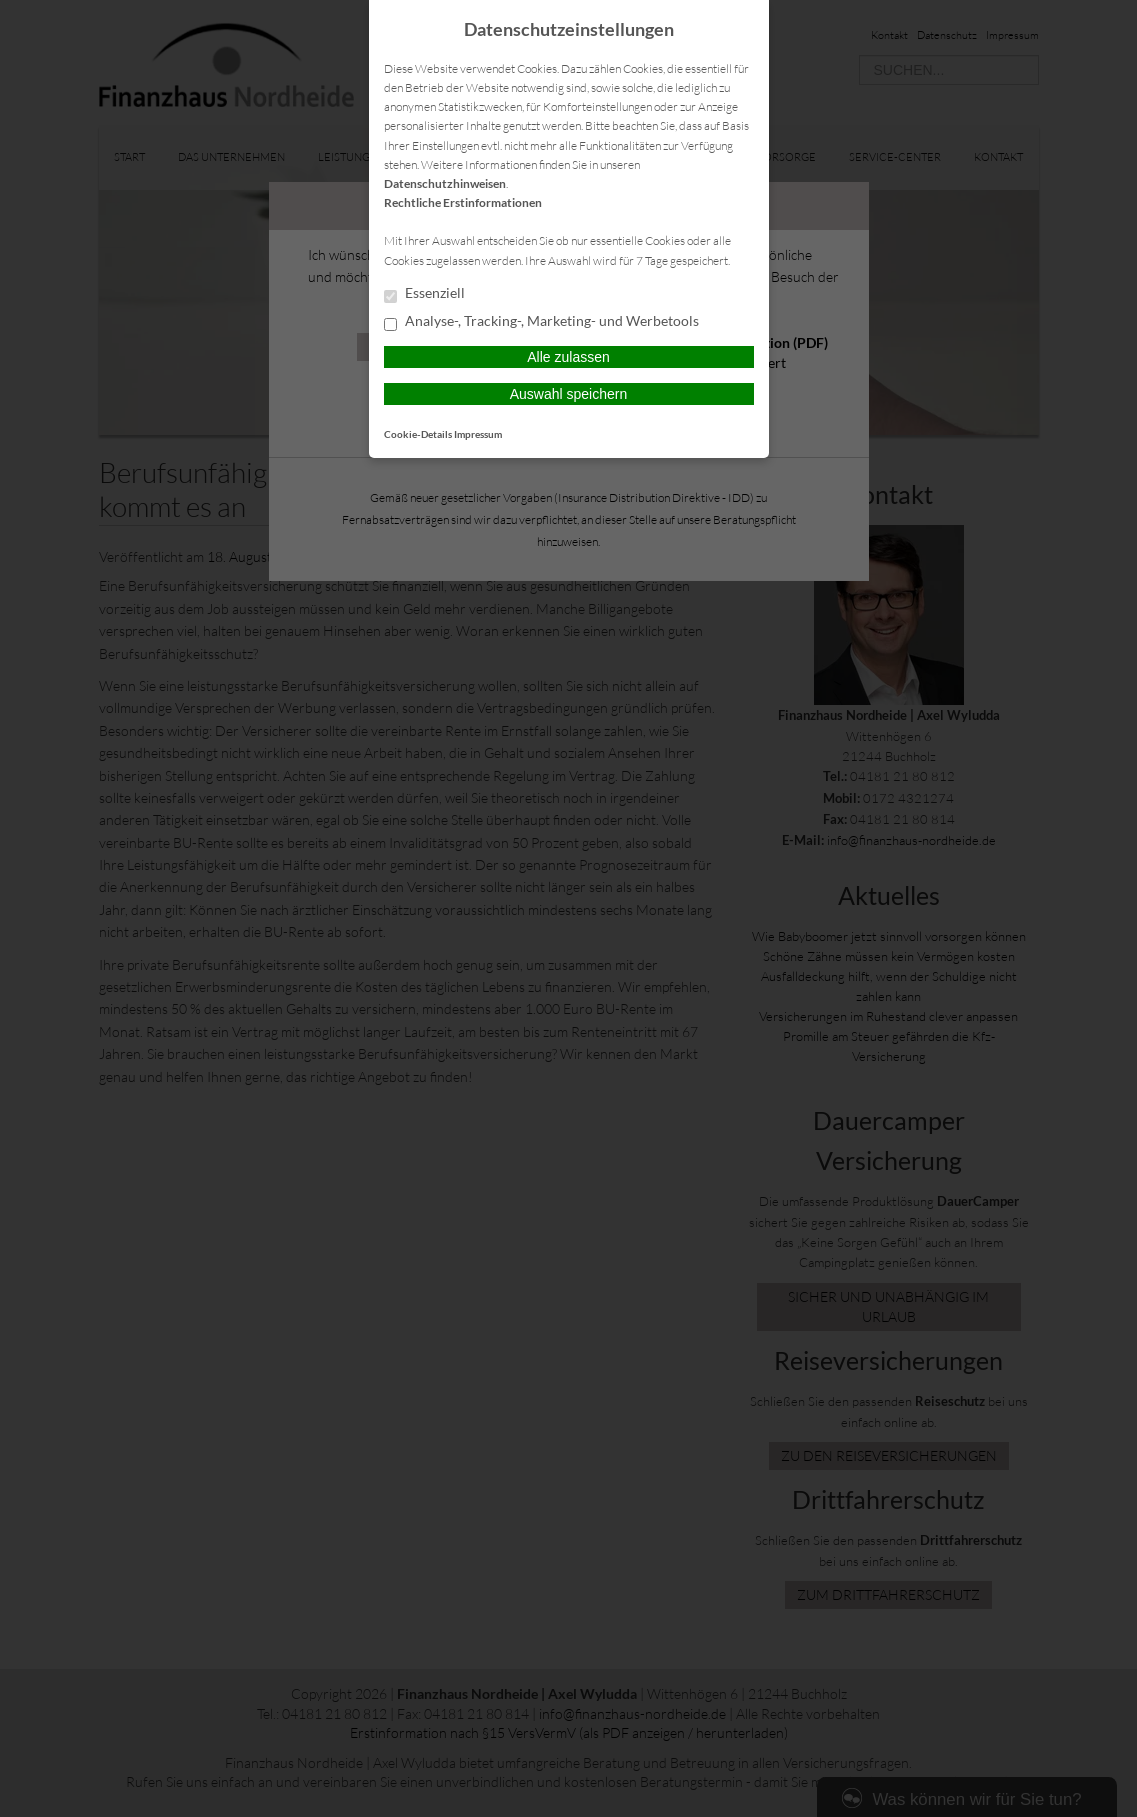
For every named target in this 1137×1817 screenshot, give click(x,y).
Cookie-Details (418, 434)
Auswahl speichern (569, 394)
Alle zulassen (568, 357)
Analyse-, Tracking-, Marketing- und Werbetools (541, 322)
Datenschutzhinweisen (445, 183)
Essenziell (424, 294)
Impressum (478, 434)
